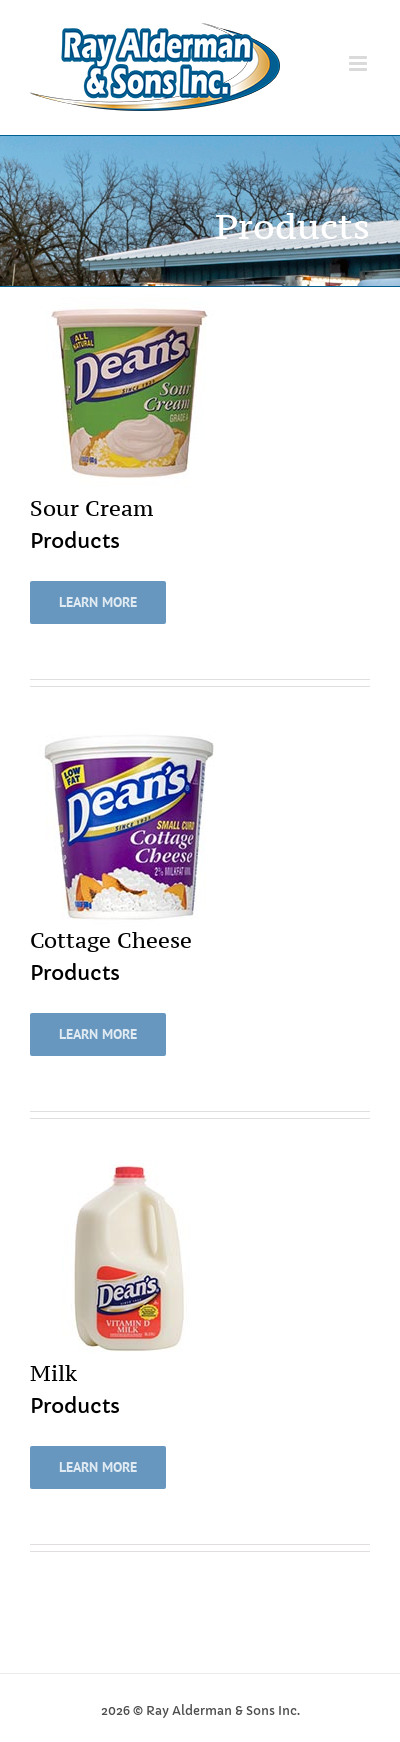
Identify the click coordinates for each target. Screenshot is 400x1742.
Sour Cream (91, 508)
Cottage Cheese (111, 940)
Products (75, 541)
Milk (53, 1373)
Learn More (98, 602)
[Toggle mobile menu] (359, 63)
